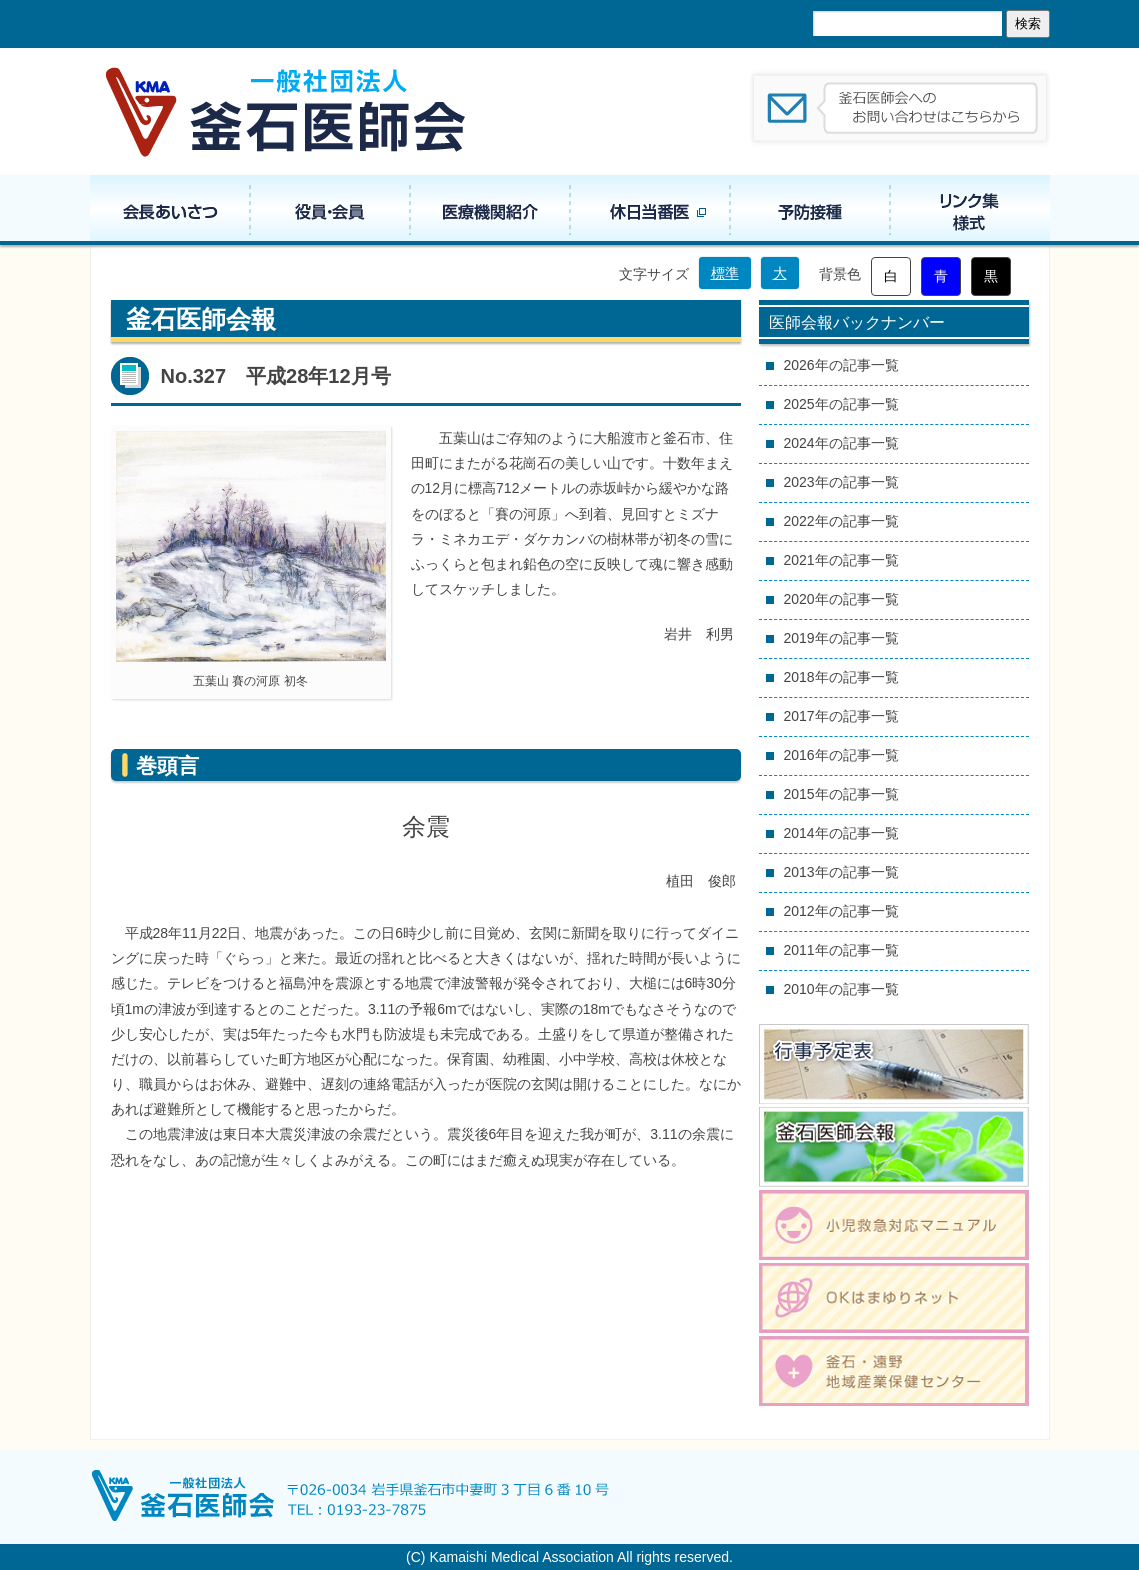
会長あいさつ (170, 210)
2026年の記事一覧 (841, 365)
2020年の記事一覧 (841, 599)
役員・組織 (330, 210)
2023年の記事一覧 (841, 482)
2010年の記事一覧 (841, 989)
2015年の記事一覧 (841, 794)
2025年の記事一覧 (841, 404)
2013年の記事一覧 (841, 872)
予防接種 (810, 210)
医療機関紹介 (490, 210)
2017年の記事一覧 (841, 716)
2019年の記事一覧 (841, 638)
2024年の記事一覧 (841, 443)
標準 (725, 273)
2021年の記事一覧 (841, 560)
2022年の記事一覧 (841, 521)
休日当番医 (650, 210)
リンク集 (970, 210)
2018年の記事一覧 (841, 677)
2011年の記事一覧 (841, 950)
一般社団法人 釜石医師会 (287, 111)
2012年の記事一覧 (841, 911)
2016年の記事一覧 (841, 755)
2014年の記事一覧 (841, 833)
